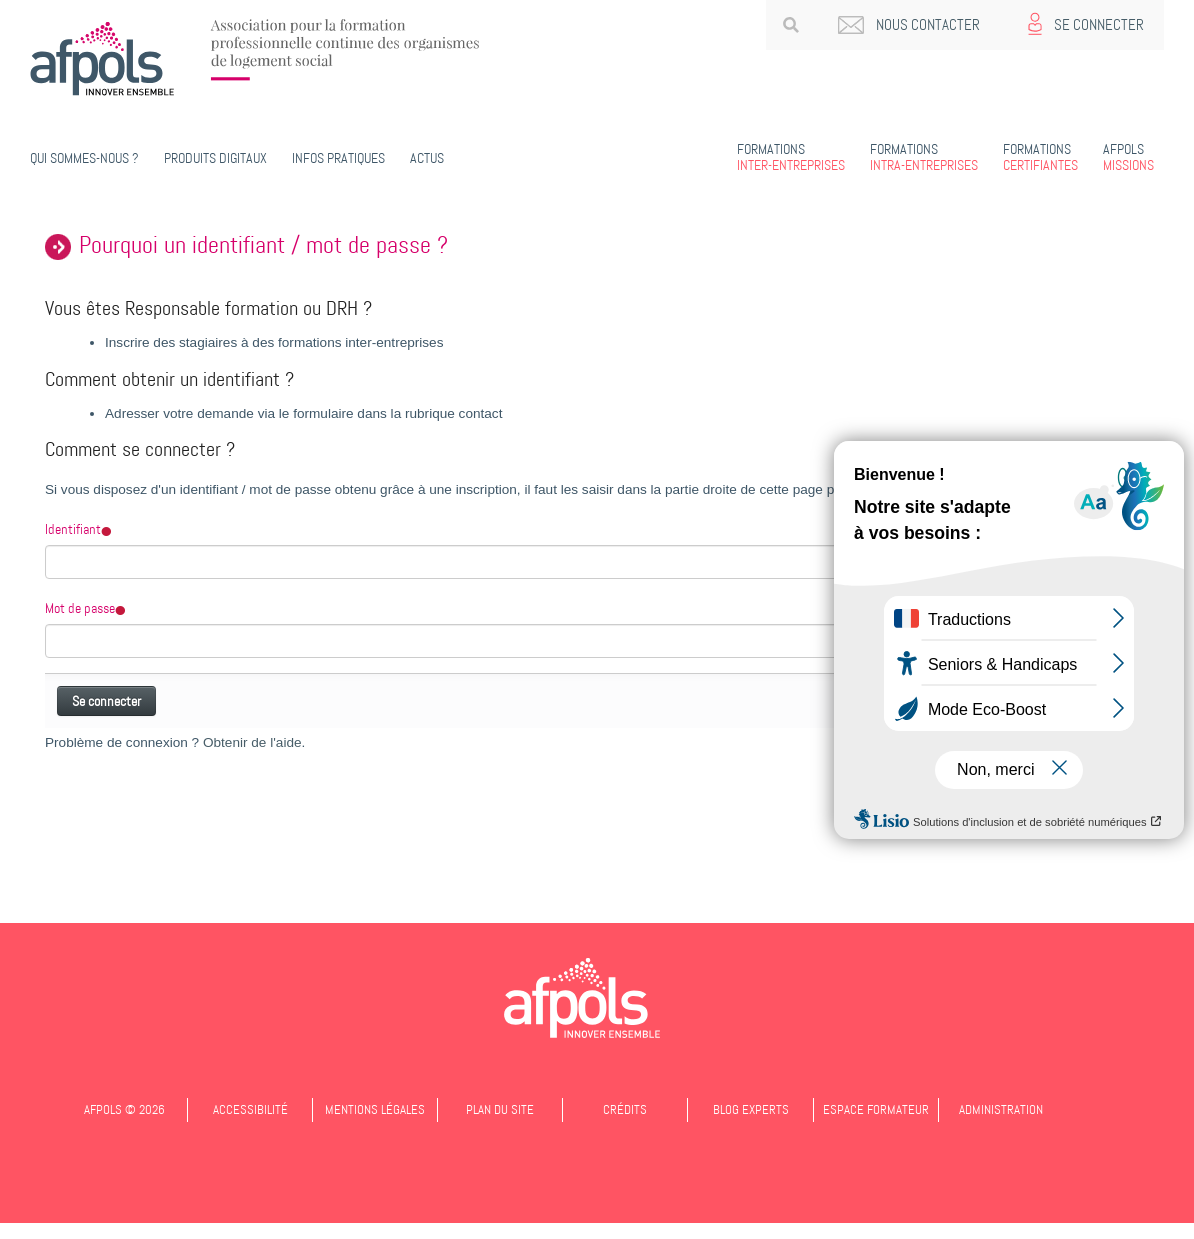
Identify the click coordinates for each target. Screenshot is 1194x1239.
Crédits (625, 1109)
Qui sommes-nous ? (84, 158)
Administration (1001, 1109)
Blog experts (751, 1109)
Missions (1128, 157)
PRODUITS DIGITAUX (215, 158)
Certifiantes (1040, 157)
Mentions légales (375, 1109)
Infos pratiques (338, 158)
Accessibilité (250, 1109)
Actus (427, 158)
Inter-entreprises (791, 157)
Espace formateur (876, 1109)
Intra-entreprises (924, 157)
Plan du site (500, 1109)
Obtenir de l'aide (252, 742)
